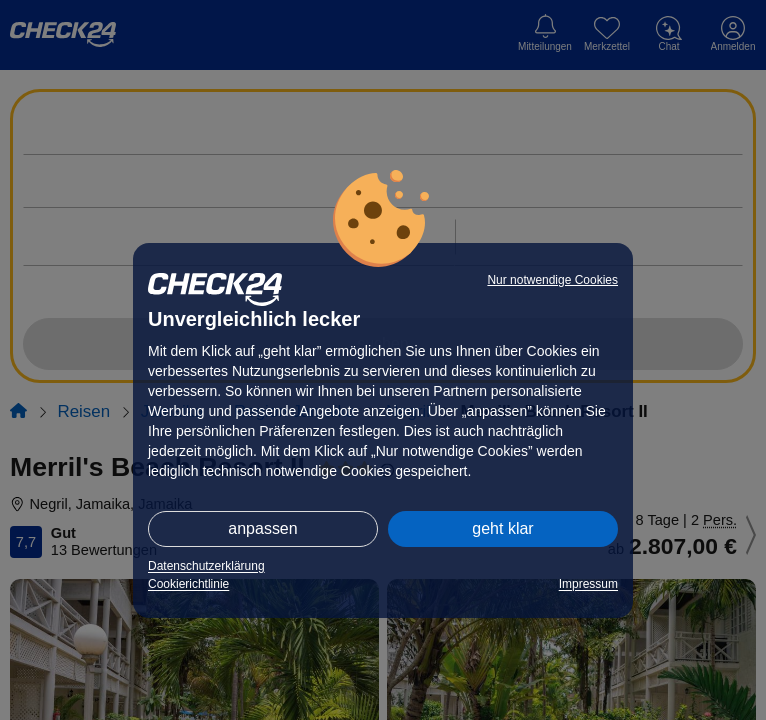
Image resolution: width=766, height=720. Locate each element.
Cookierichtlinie (188, 584)
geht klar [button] (502, 528)
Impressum (588, 584)
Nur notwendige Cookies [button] (552, 280)
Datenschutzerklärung (206, 566)
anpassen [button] (262, 528)
